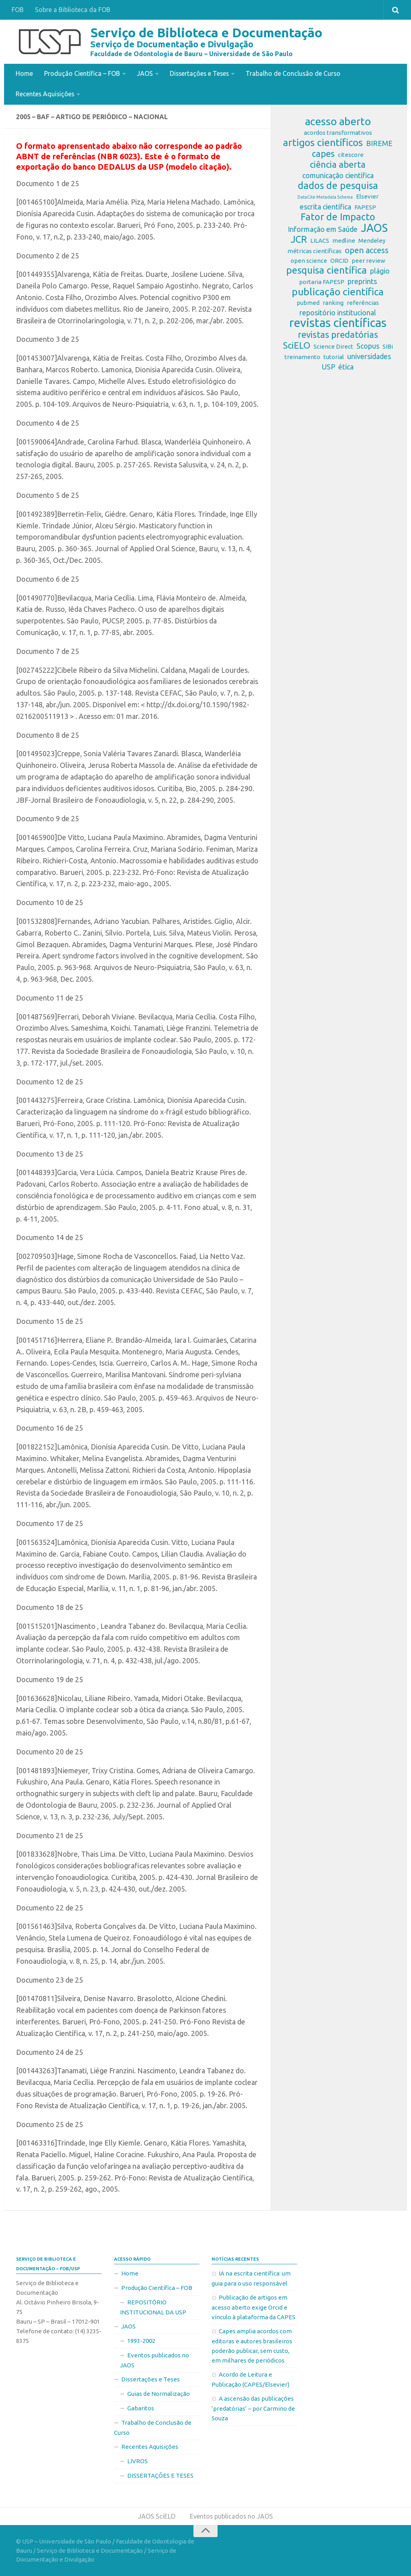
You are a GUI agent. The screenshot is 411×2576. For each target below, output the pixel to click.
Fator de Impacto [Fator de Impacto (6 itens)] (338, 216)
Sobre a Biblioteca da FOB (72, 9)
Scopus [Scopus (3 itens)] (367, 345)
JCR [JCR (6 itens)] (299, 239)
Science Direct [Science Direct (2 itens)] (333, 346)
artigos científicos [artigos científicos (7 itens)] (323, 142)
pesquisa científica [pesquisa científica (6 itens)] (326, 270)
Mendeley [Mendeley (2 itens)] (371, 240)
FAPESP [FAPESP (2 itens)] (365, 206)
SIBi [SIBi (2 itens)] (388, 346)
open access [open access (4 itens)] (367, 249)
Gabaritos (140, 2407)
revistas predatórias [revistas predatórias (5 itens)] (338, 334)
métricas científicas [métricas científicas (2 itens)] (314, 250)
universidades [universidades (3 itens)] (369, 356)
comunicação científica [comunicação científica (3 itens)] (338, 175)
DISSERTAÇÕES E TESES (160, 2475)
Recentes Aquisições (45, 93)
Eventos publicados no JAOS (154, 2359)
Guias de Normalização (158, 2393)
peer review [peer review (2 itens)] (368, 260)
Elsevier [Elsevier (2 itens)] (367, 196)
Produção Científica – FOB (82, 73)
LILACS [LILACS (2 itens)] (319, 240)
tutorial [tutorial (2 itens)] (334, 356)
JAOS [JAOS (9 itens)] (374, 227)
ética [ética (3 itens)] (346, 366)
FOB (18, 9)
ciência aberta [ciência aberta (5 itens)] (338, 164)
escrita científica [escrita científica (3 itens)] (325, 206)
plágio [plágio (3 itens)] (380, 270)
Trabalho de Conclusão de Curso (295, 73)
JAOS (145, 73)
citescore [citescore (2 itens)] (351, 154)
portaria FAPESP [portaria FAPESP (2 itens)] (321, 281)
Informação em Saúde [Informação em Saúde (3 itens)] (323, 229)
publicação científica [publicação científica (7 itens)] (338, 291)
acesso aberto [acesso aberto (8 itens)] (338, 121)
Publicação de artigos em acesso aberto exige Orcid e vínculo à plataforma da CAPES (253, 2307)
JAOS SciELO (156, 2515)
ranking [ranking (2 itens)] (333, 302)
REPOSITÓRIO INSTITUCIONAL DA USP (153, 2306)
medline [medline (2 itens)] (343, 240)
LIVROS (137, 2460)
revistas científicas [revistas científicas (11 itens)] (338, 322)
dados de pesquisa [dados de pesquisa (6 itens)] (338, 185)
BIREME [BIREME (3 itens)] (379, 143)
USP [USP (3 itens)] (328, 366)
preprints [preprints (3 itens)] (362, 281)
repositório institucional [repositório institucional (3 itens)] (337, 312)
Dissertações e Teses (200, 73)
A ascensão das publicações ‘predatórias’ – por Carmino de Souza (253, 2408)
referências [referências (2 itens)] (363, 302)
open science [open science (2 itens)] (309, 260)
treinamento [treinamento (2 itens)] (302, 356)
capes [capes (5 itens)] (323, 153)
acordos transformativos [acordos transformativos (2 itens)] (338, 132)
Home (24, 73)
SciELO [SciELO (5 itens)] (296, 345)
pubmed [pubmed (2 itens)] (308, 302)
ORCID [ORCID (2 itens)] (339, 260)
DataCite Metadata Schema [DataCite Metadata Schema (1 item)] (325, 196)
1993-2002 (141, 2340)
